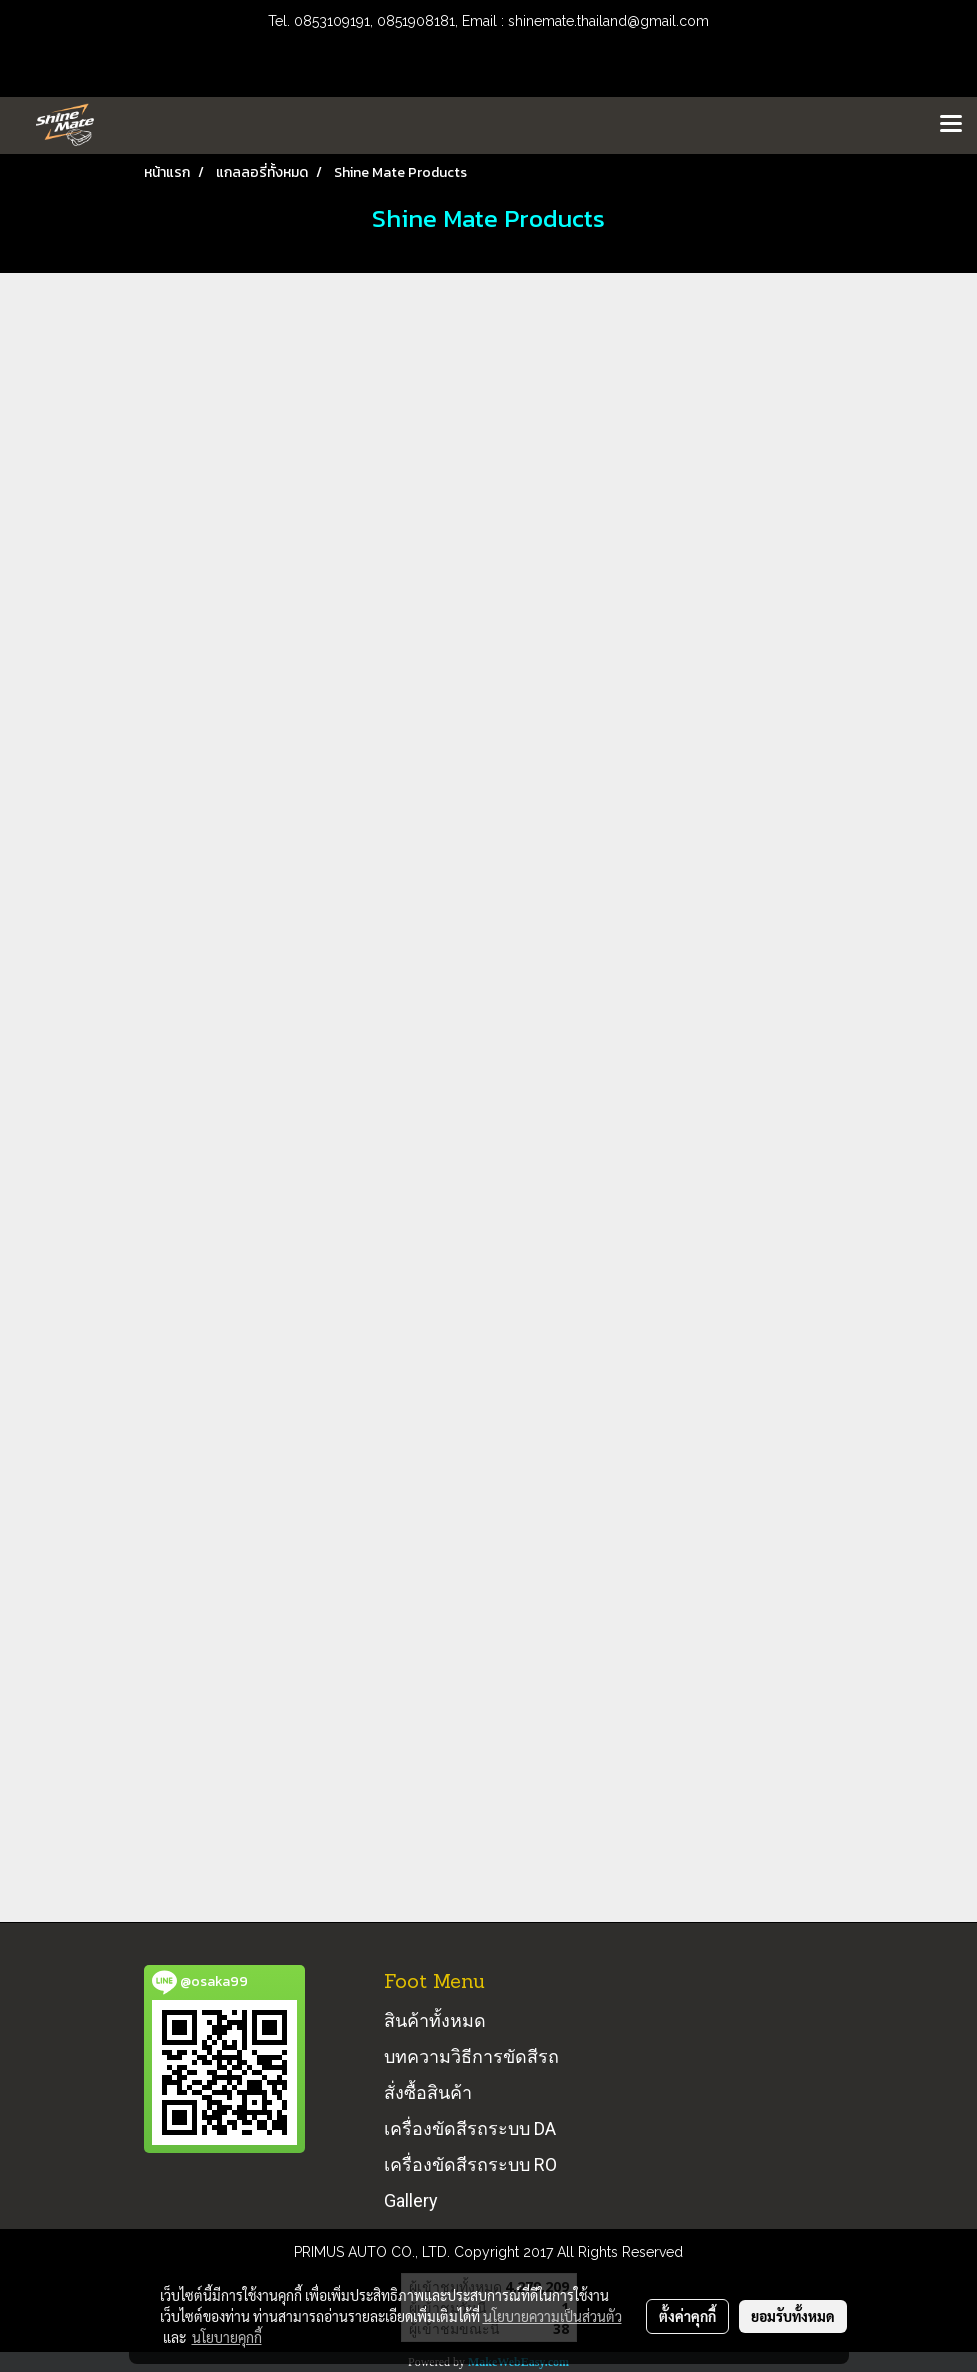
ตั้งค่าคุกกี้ (687, 2316)
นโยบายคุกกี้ (227, 2337)
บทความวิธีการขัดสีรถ (471, 2056)
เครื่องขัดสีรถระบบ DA (470, 2128)
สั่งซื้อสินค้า (428, 2092)
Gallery (411, 2200)
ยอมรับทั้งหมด (793, 2316)
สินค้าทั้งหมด (435, 2020)
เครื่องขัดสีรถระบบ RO (470, 2164)
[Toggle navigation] (951, 125)
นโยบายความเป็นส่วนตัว (552, 2316)
